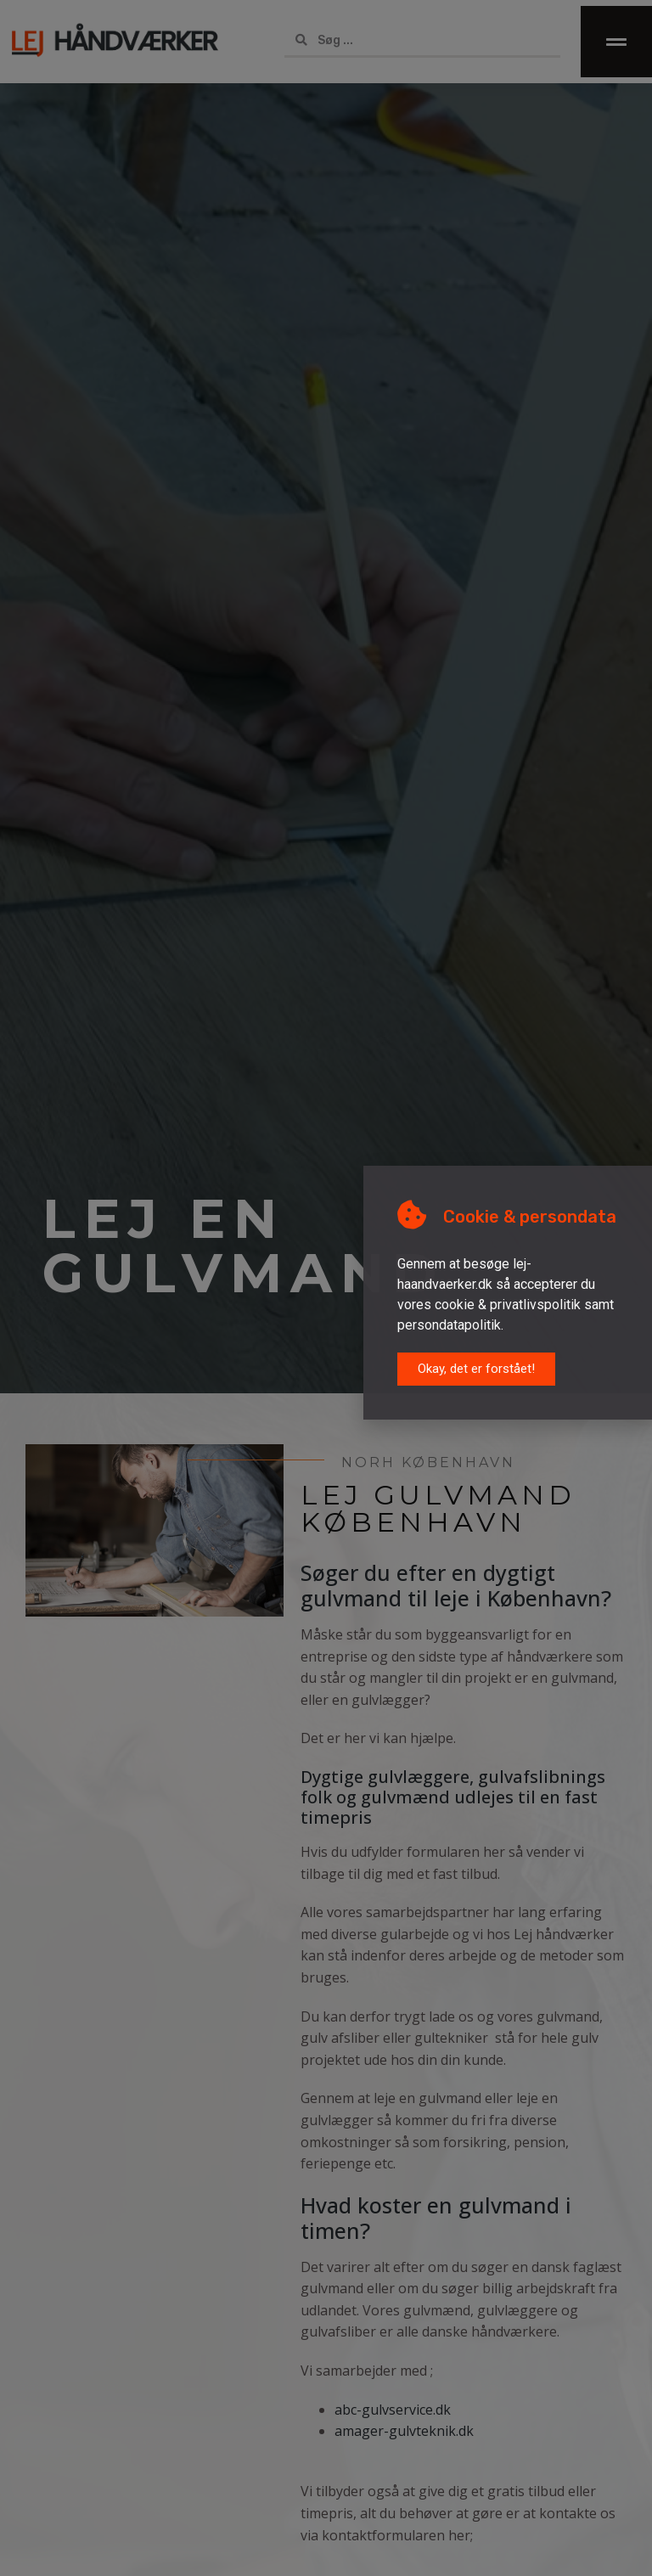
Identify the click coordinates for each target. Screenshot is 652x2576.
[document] (326, 1288)
